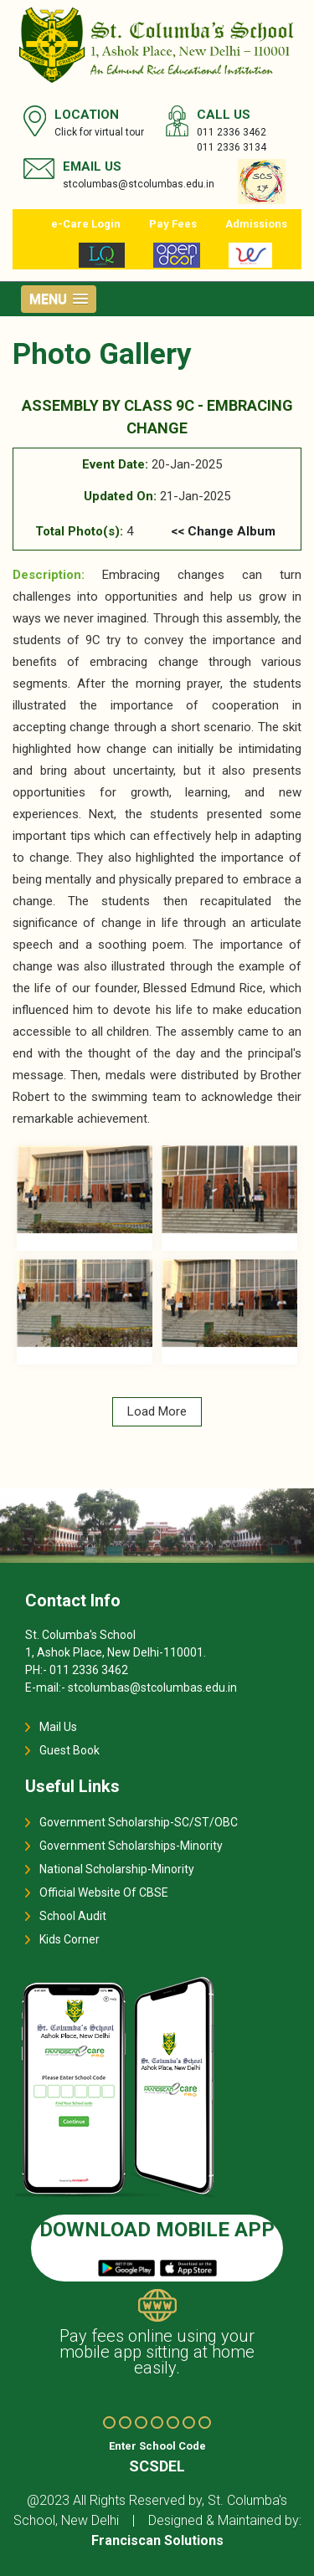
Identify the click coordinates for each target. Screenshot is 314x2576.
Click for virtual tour (99, 132)
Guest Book (69, 1750)
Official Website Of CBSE (103, 1892)
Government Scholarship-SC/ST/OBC (138, 1822)
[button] (58, 299)
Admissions (256, 224)
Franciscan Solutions (157, 2540)
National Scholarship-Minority (116, 1869)
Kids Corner (69, 1939)
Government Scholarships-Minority (131, 1845)
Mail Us (58, 1727)
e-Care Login (86, 224)
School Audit (72, 1916)
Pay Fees (173, 224)
